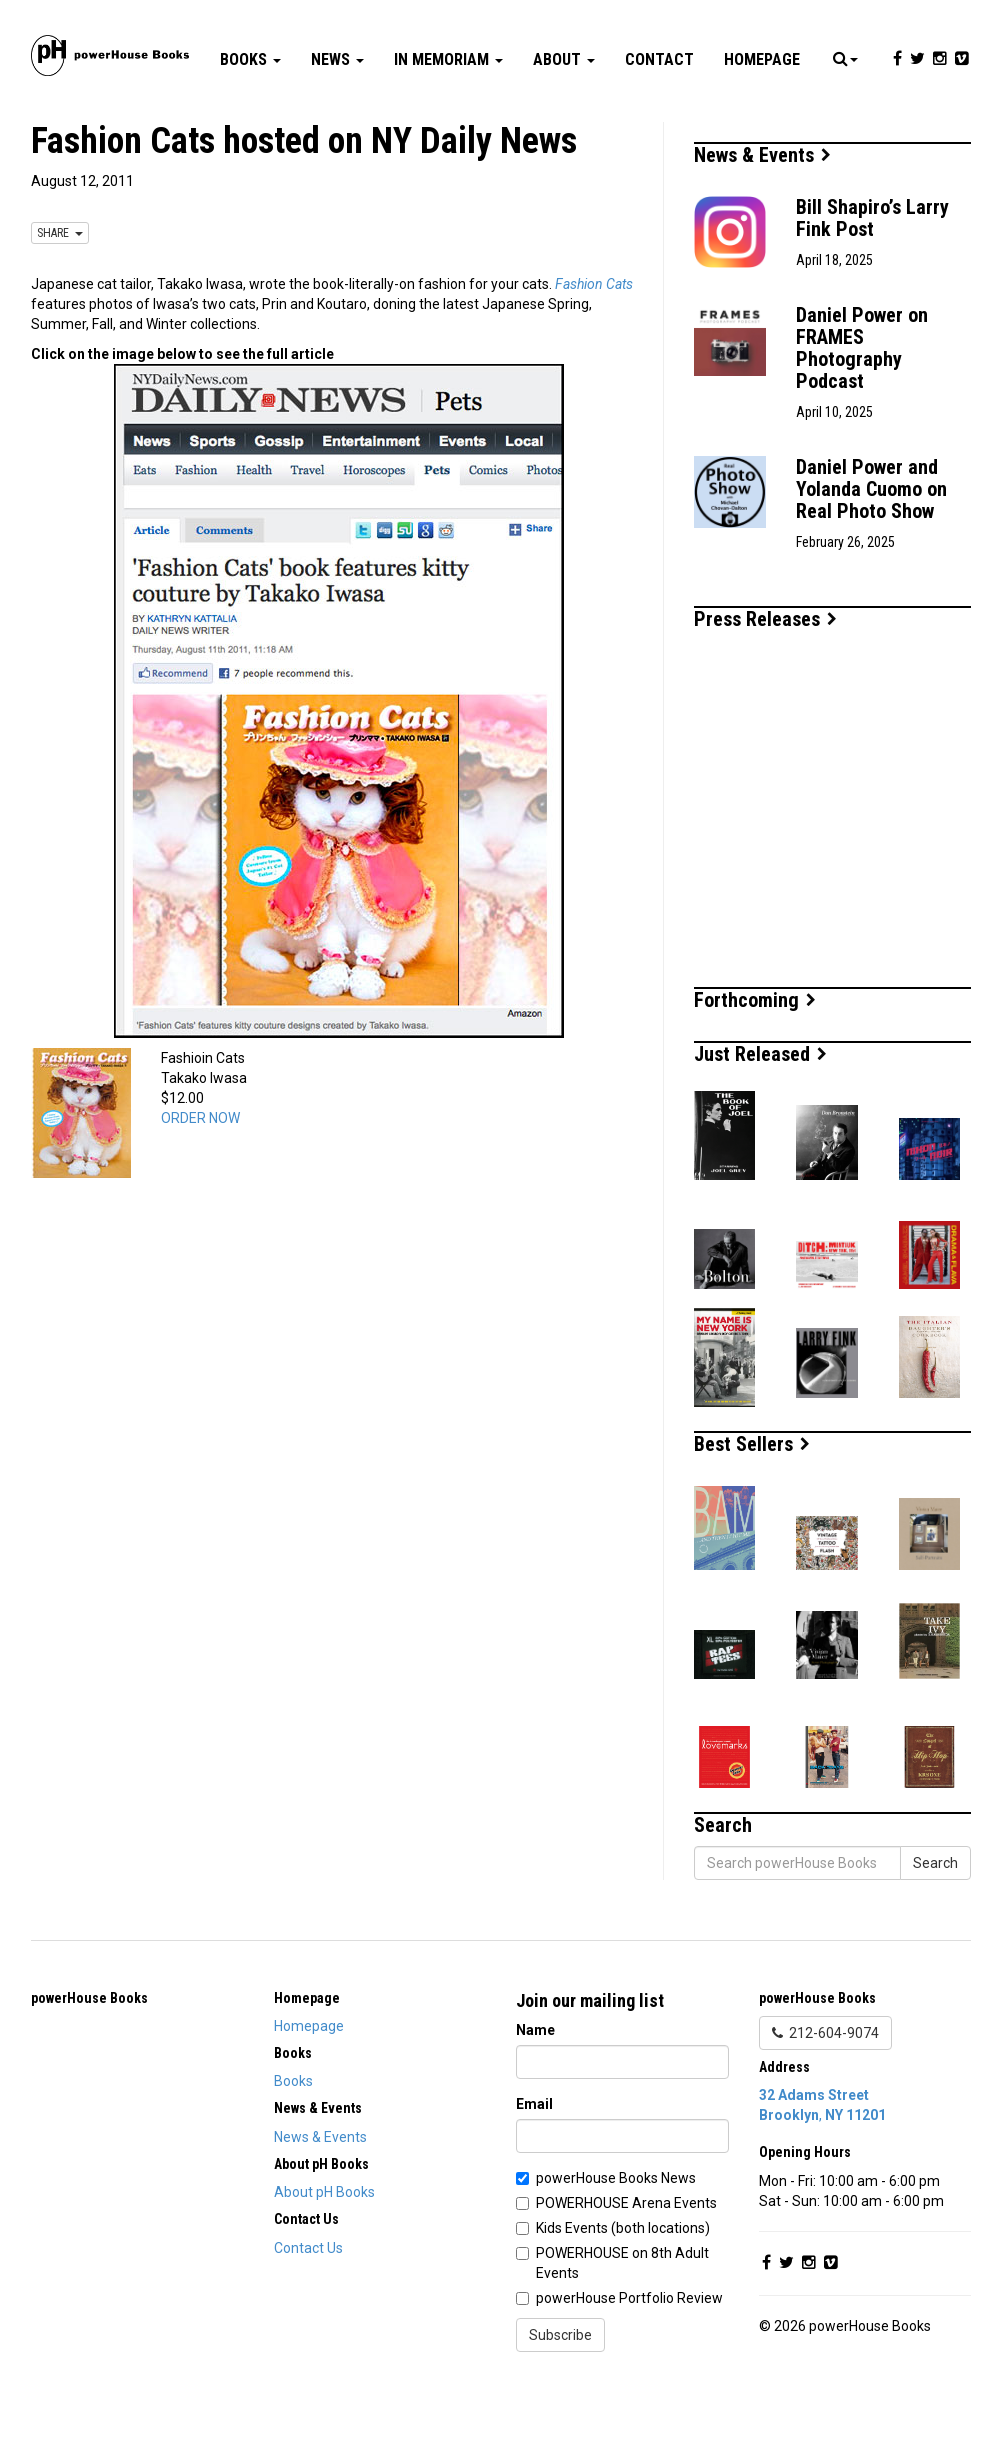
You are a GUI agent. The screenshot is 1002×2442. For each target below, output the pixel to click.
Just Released (760, 1114)
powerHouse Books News (616, 2238)
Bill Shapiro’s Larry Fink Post (872, 278)
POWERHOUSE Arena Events (626, 2263)
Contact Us (308, 2308)
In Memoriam (448, 119)
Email (534, 2164)
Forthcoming (755, 1060)
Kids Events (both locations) (623, 2288)
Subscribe (560, 2395)
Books (250, 119)
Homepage (762, 119)
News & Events (762, 215)
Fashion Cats (594, 344)
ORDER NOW (200, 1178)
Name (535, 2090)
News (337, 119)
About (564, 119)
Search (935, 1923)
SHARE (60, 293)
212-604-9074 (825, 2093)
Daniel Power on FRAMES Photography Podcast (862, 408)
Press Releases (765, 679)
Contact (659, 119)
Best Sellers (752, 1504)
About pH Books (324, 2252)
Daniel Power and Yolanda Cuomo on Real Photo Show (871, 549)
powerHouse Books (89, 2058)
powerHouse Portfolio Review (629, 2358)
